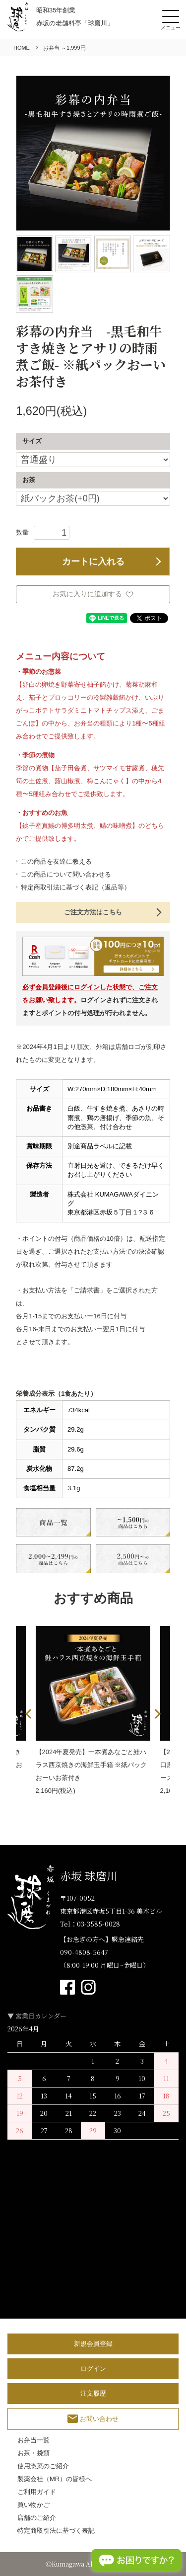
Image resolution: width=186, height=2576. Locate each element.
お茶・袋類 (33, 2453)
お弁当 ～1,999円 (64, 48)
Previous (30, 1714)
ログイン (93, 2368)
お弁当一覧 (33, 2440)
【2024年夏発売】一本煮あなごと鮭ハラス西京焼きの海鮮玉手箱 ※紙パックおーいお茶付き (91, 1764)
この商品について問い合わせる (66, 874)
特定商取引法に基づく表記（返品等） (75, 887)
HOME (21, 48)
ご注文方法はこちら (93, 912)
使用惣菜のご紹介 (43, 2466)
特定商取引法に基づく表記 (56, 2530)
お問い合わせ (93, 2419)
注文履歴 (93, 2393)
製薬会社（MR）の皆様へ (54, 2479)
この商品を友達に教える (56, 861)
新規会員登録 (93, 2343)
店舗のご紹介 (36, 2517)
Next (156, 1714)
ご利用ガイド (36, 2492)
